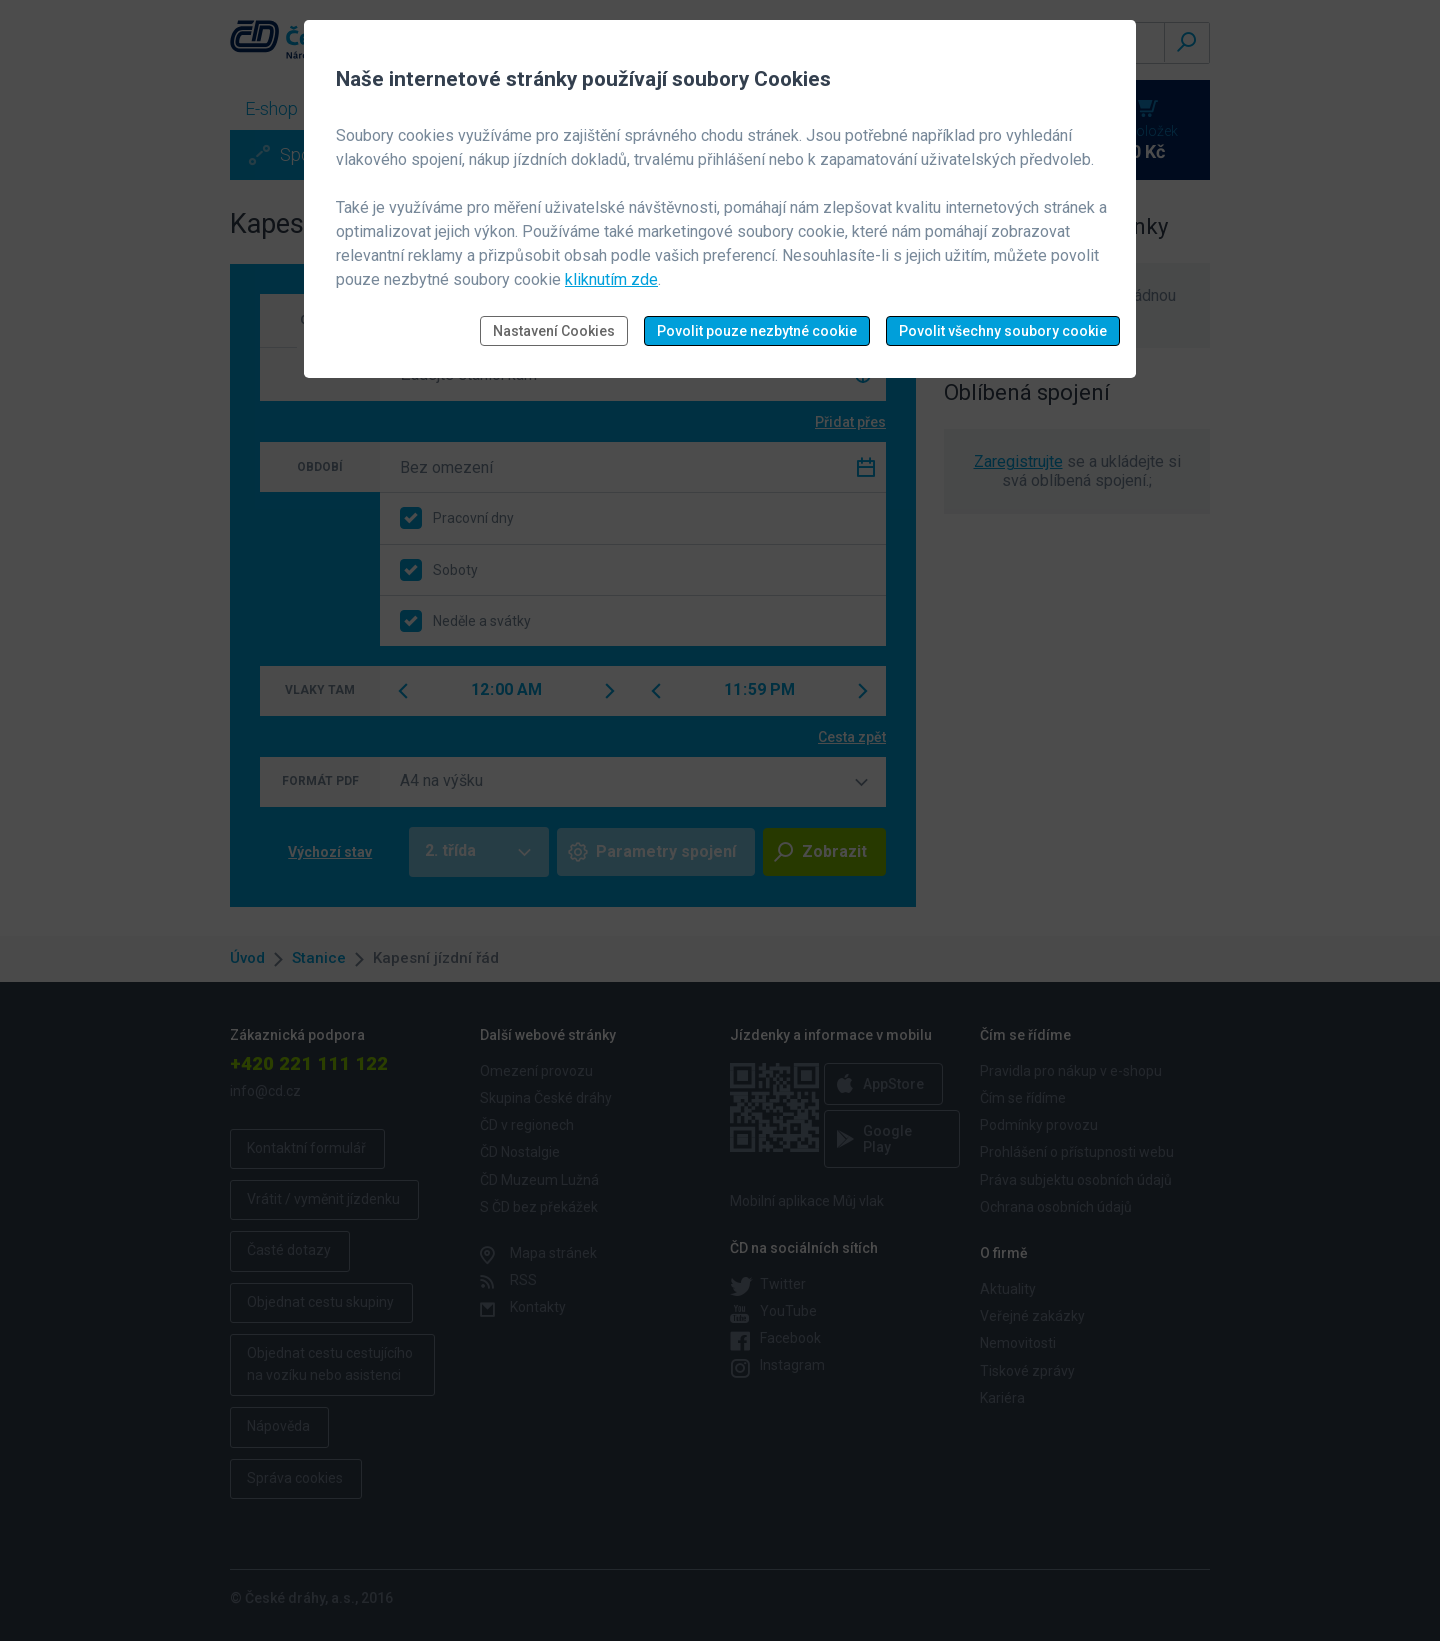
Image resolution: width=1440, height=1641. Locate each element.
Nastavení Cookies (554, 331)
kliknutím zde (611, 279)
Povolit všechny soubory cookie (1003, 331)
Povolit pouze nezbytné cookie (757, 331)
